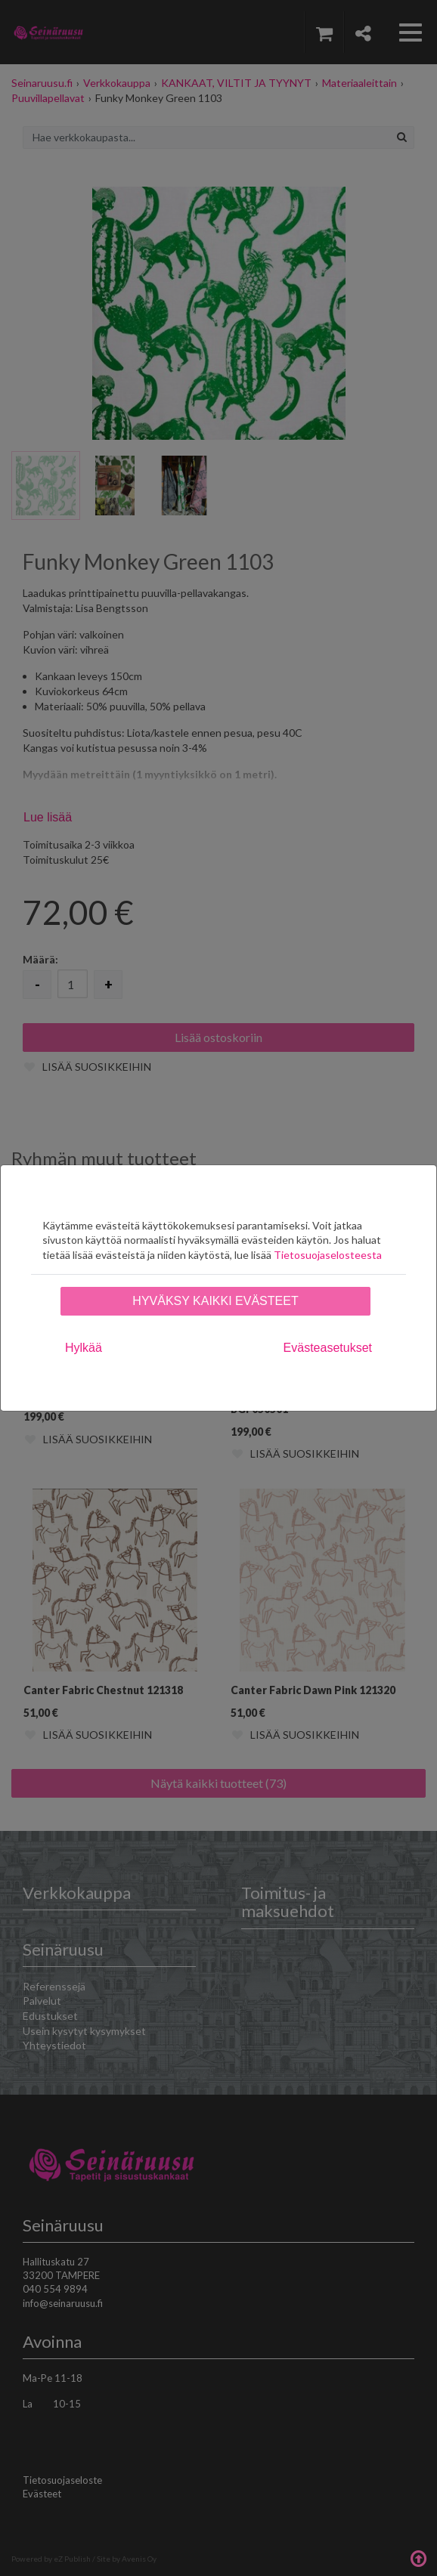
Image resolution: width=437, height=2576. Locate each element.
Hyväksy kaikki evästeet (215, 1300)
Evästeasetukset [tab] (328, 1347)
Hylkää (83, 1347)
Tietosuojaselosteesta (328, 1254)
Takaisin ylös (418, 2557)
